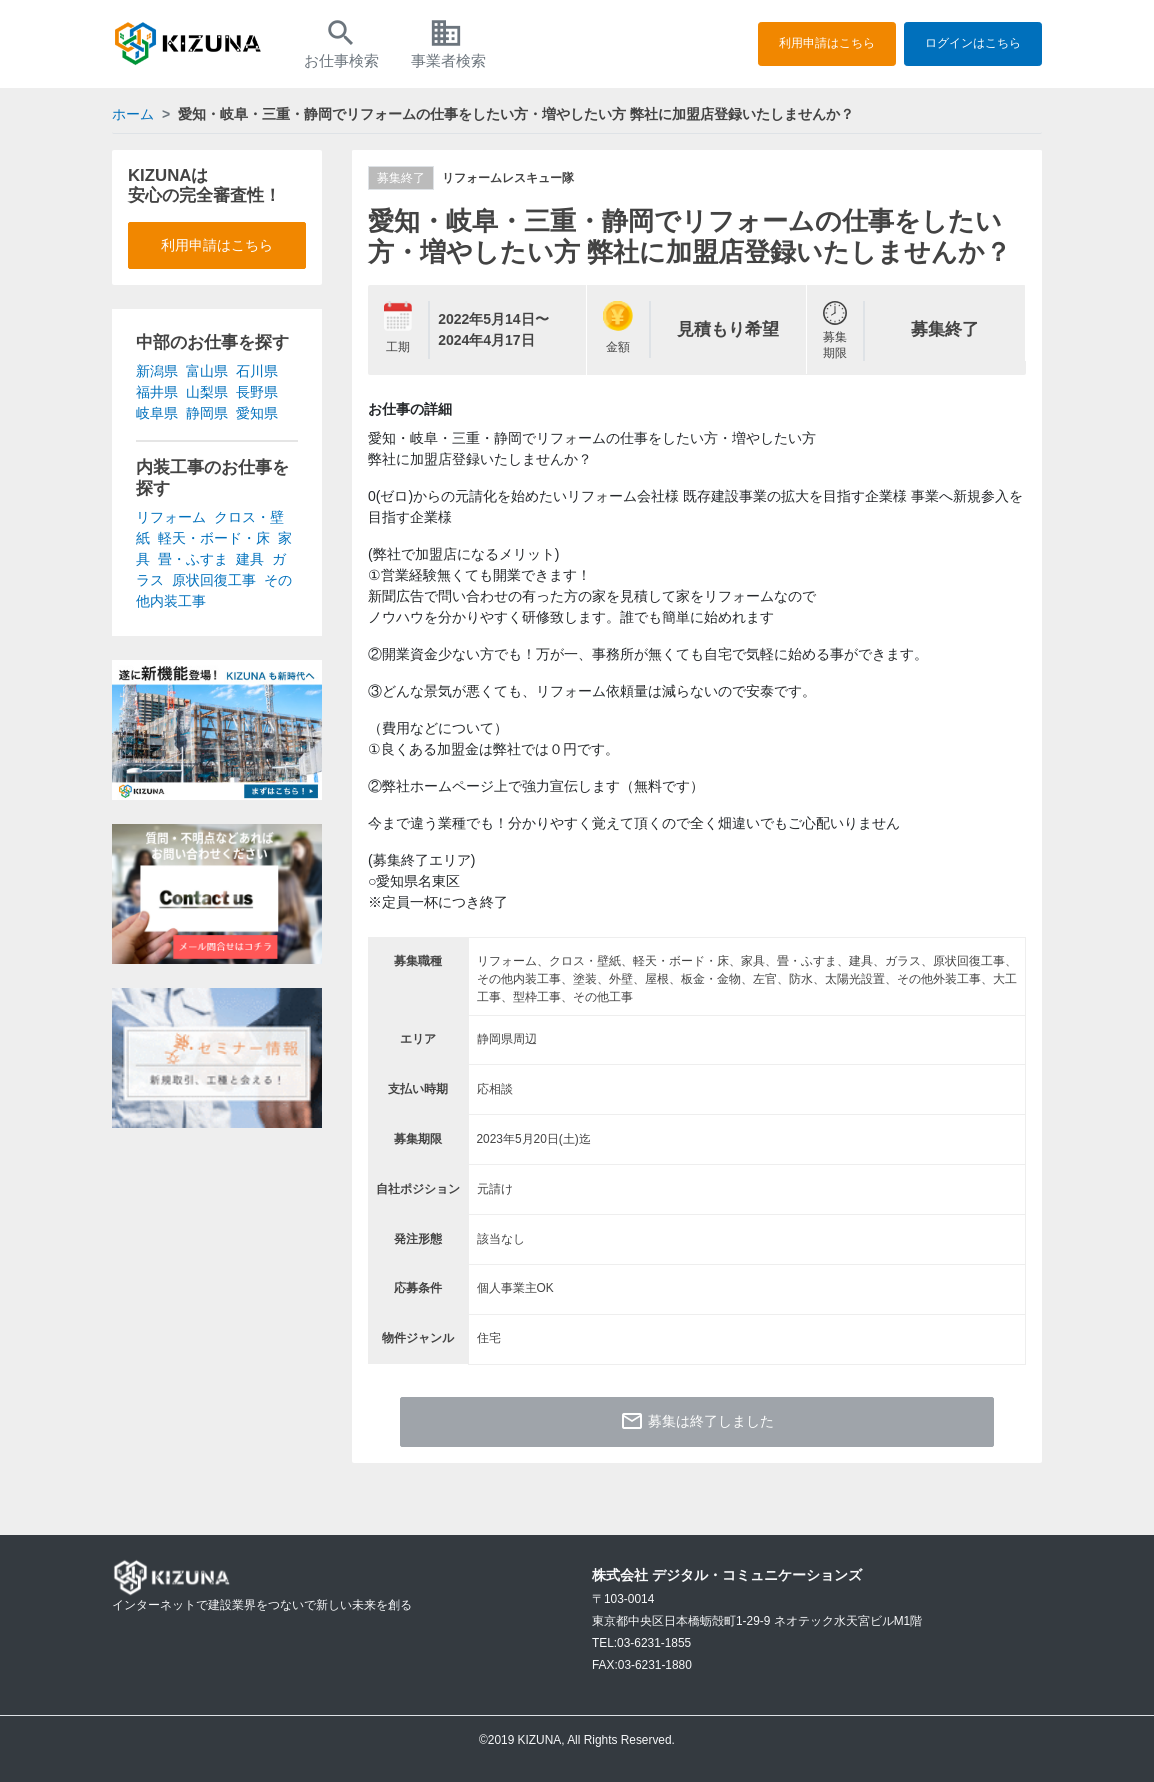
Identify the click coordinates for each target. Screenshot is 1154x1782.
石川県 (257, 371)
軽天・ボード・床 (214, 538)
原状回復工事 (214, 580)
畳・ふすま (193, 559)
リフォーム (171, 517)
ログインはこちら (973, 43)
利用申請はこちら (827, 43)
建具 (250, 559)
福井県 (157, 392)
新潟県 (157, 371)
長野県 (257, 392)
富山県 (207, 371)
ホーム (133, 114)
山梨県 (207, 392)
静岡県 (207, 413)
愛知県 (257, 413)
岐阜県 (157, 413)
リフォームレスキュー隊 (508, 178)
